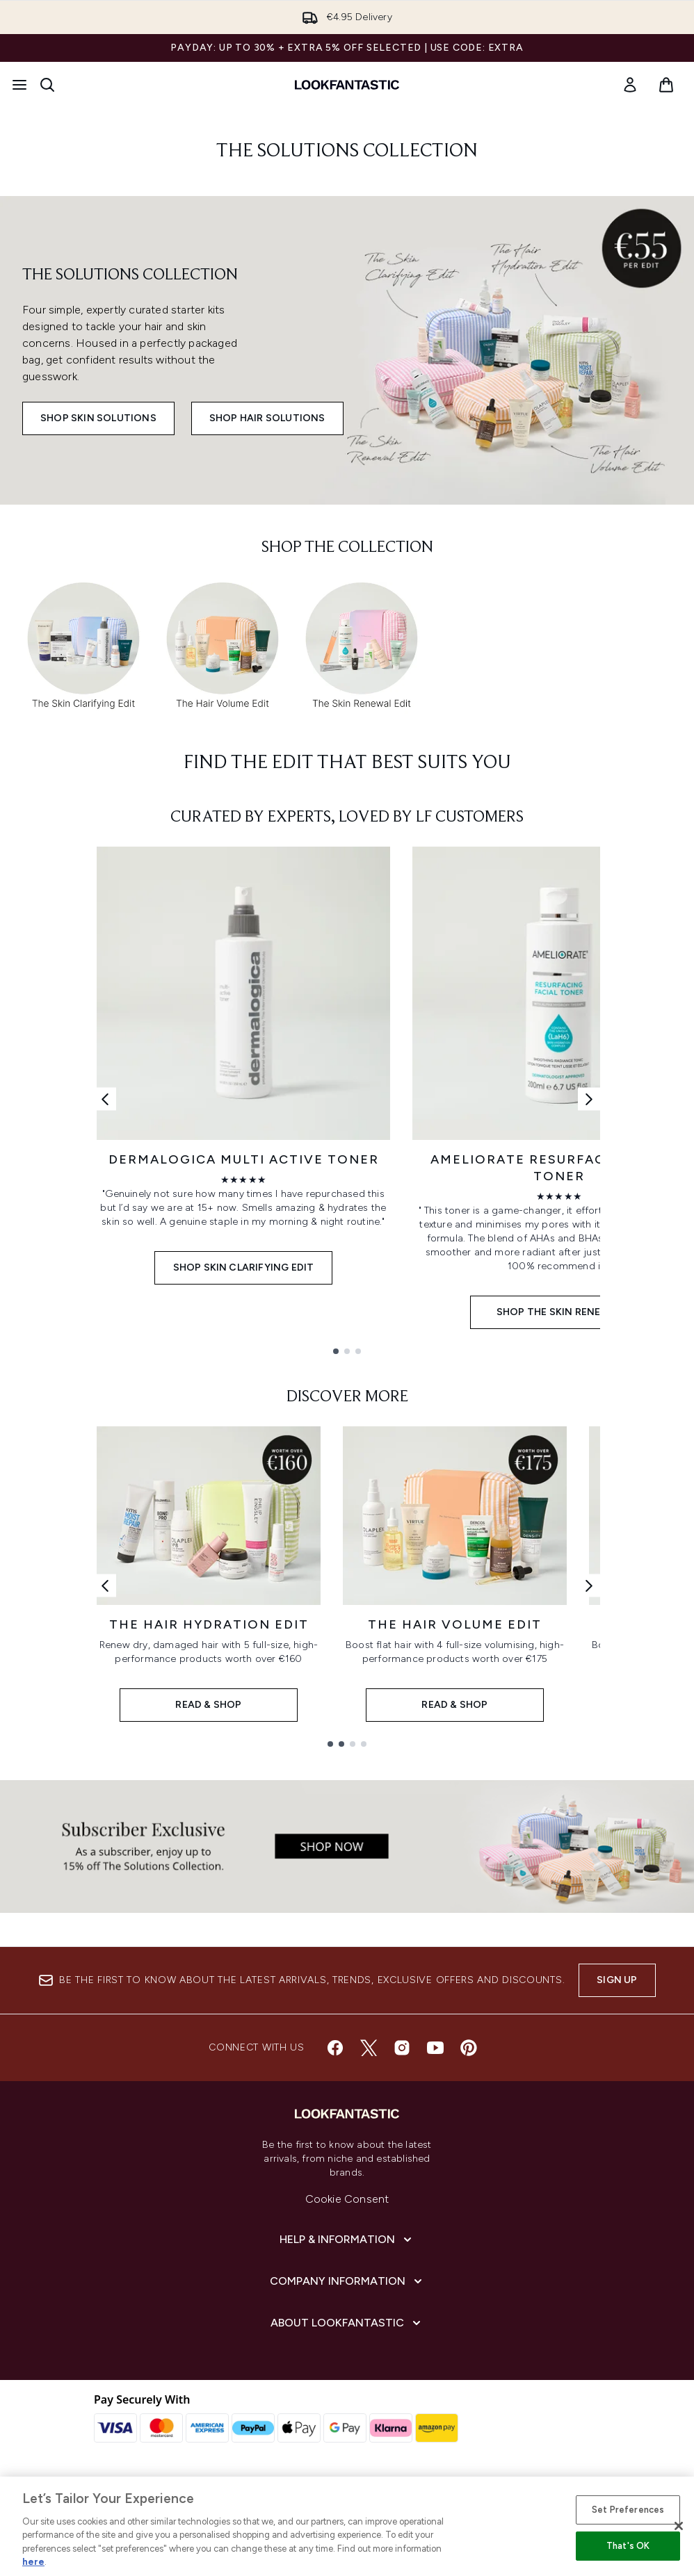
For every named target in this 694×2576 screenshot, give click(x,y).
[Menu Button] (19, 84)
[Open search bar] (47, 84)
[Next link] (589, 1099)
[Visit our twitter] (368, 2047)
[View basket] (666, 85)
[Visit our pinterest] (468, 2047)
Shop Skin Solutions (98, 418)
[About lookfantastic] (347, 2323)
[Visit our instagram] (402, 2047)
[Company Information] (347, 2281)
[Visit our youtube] (435, 2047)
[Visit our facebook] (335, 2047)
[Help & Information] (347, 2239)
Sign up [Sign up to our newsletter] (617, 1980)
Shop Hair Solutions (267, 418)
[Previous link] (105, 1099)
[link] (630, 85)
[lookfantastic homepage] (347, 85)
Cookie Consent (347, 2199)
